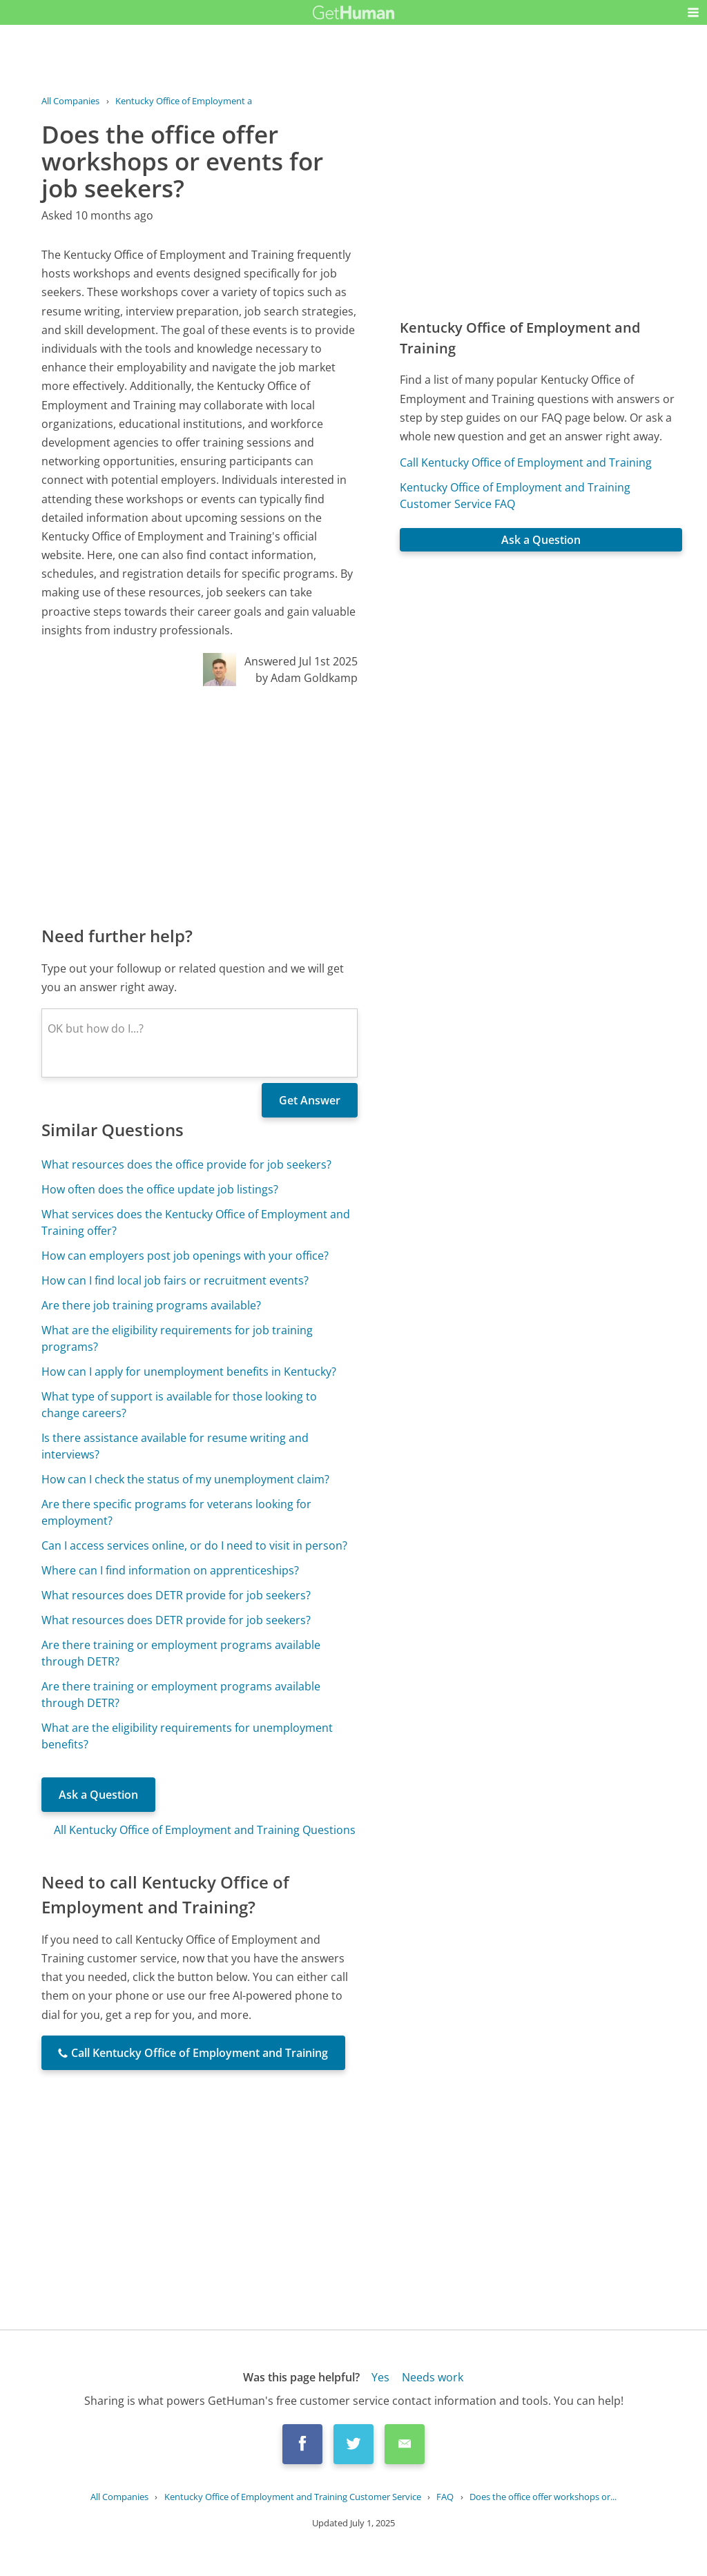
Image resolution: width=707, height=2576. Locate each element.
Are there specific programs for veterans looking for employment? (176, 1512)
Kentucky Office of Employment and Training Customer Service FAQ (515, 495)
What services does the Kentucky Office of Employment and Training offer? (195, 1222)
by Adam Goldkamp (306, 677)
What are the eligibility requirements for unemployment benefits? (187, 1736)
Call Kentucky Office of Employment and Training (526, 462)
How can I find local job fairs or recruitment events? (175, 1280)
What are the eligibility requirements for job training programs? (177, 1338)
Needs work (432, 2377)
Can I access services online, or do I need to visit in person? (194, 1545)
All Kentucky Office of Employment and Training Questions (205, 1829)
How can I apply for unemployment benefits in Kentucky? (188, 1371)
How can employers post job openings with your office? (185, 1255)
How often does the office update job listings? (159, 1189)
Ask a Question (98, 1794)
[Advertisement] (199, 804)
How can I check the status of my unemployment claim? (185, 1479)
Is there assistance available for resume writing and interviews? (175, 1446)
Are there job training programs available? (151, 1305)
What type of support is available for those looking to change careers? (179, 1405)
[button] (693, 12)
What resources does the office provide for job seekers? (186, 1164)
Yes (380, 2377)
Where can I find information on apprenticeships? (170, 1570)
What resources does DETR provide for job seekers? (176, 1595)
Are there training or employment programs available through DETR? (180, 1653)
